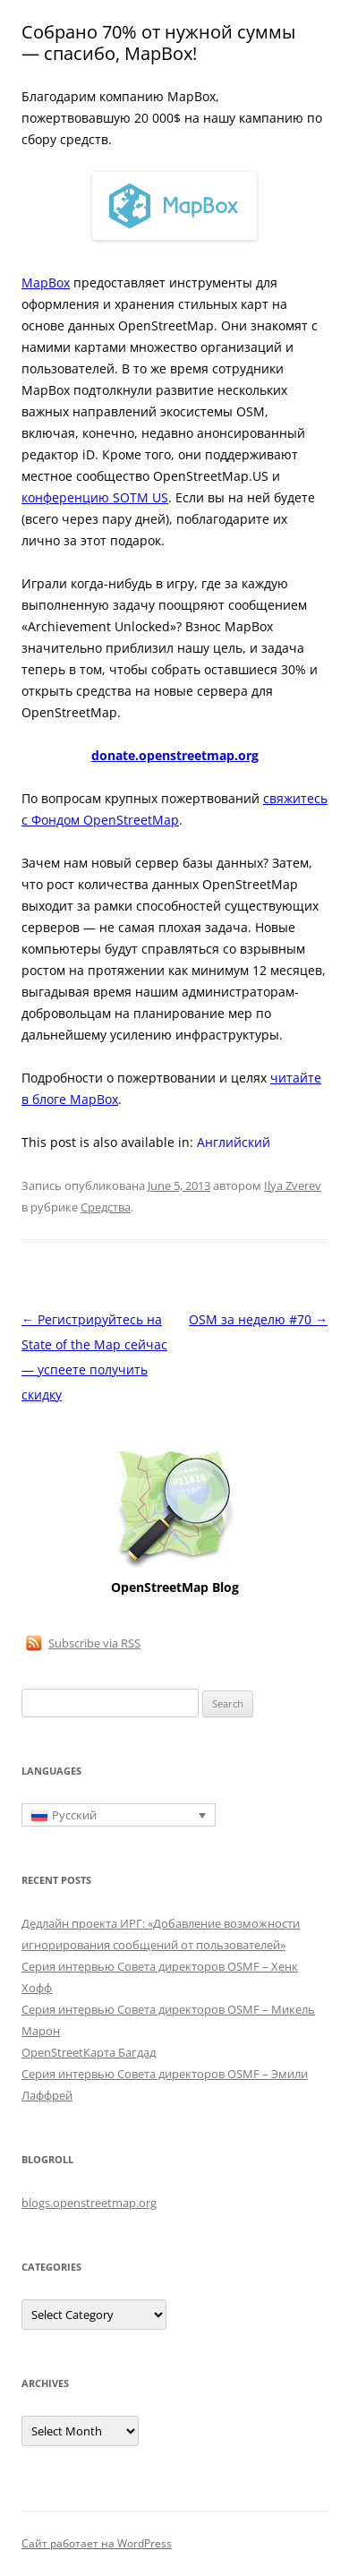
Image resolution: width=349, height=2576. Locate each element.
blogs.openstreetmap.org (89, 2203)
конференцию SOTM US (94, 497)
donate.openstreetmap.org (175, 755)
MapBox (45, 282)
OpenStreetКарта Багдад (88, 2052)
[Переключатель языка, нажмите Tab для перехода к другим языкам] (118, 1815)
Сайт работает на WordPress (96, 2543)
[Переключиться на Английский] (233, 1142)
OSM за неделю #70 (258, 1319)
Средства (106, 1207)
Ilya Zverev (292, 1185)
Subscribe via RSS (94, 1643)
